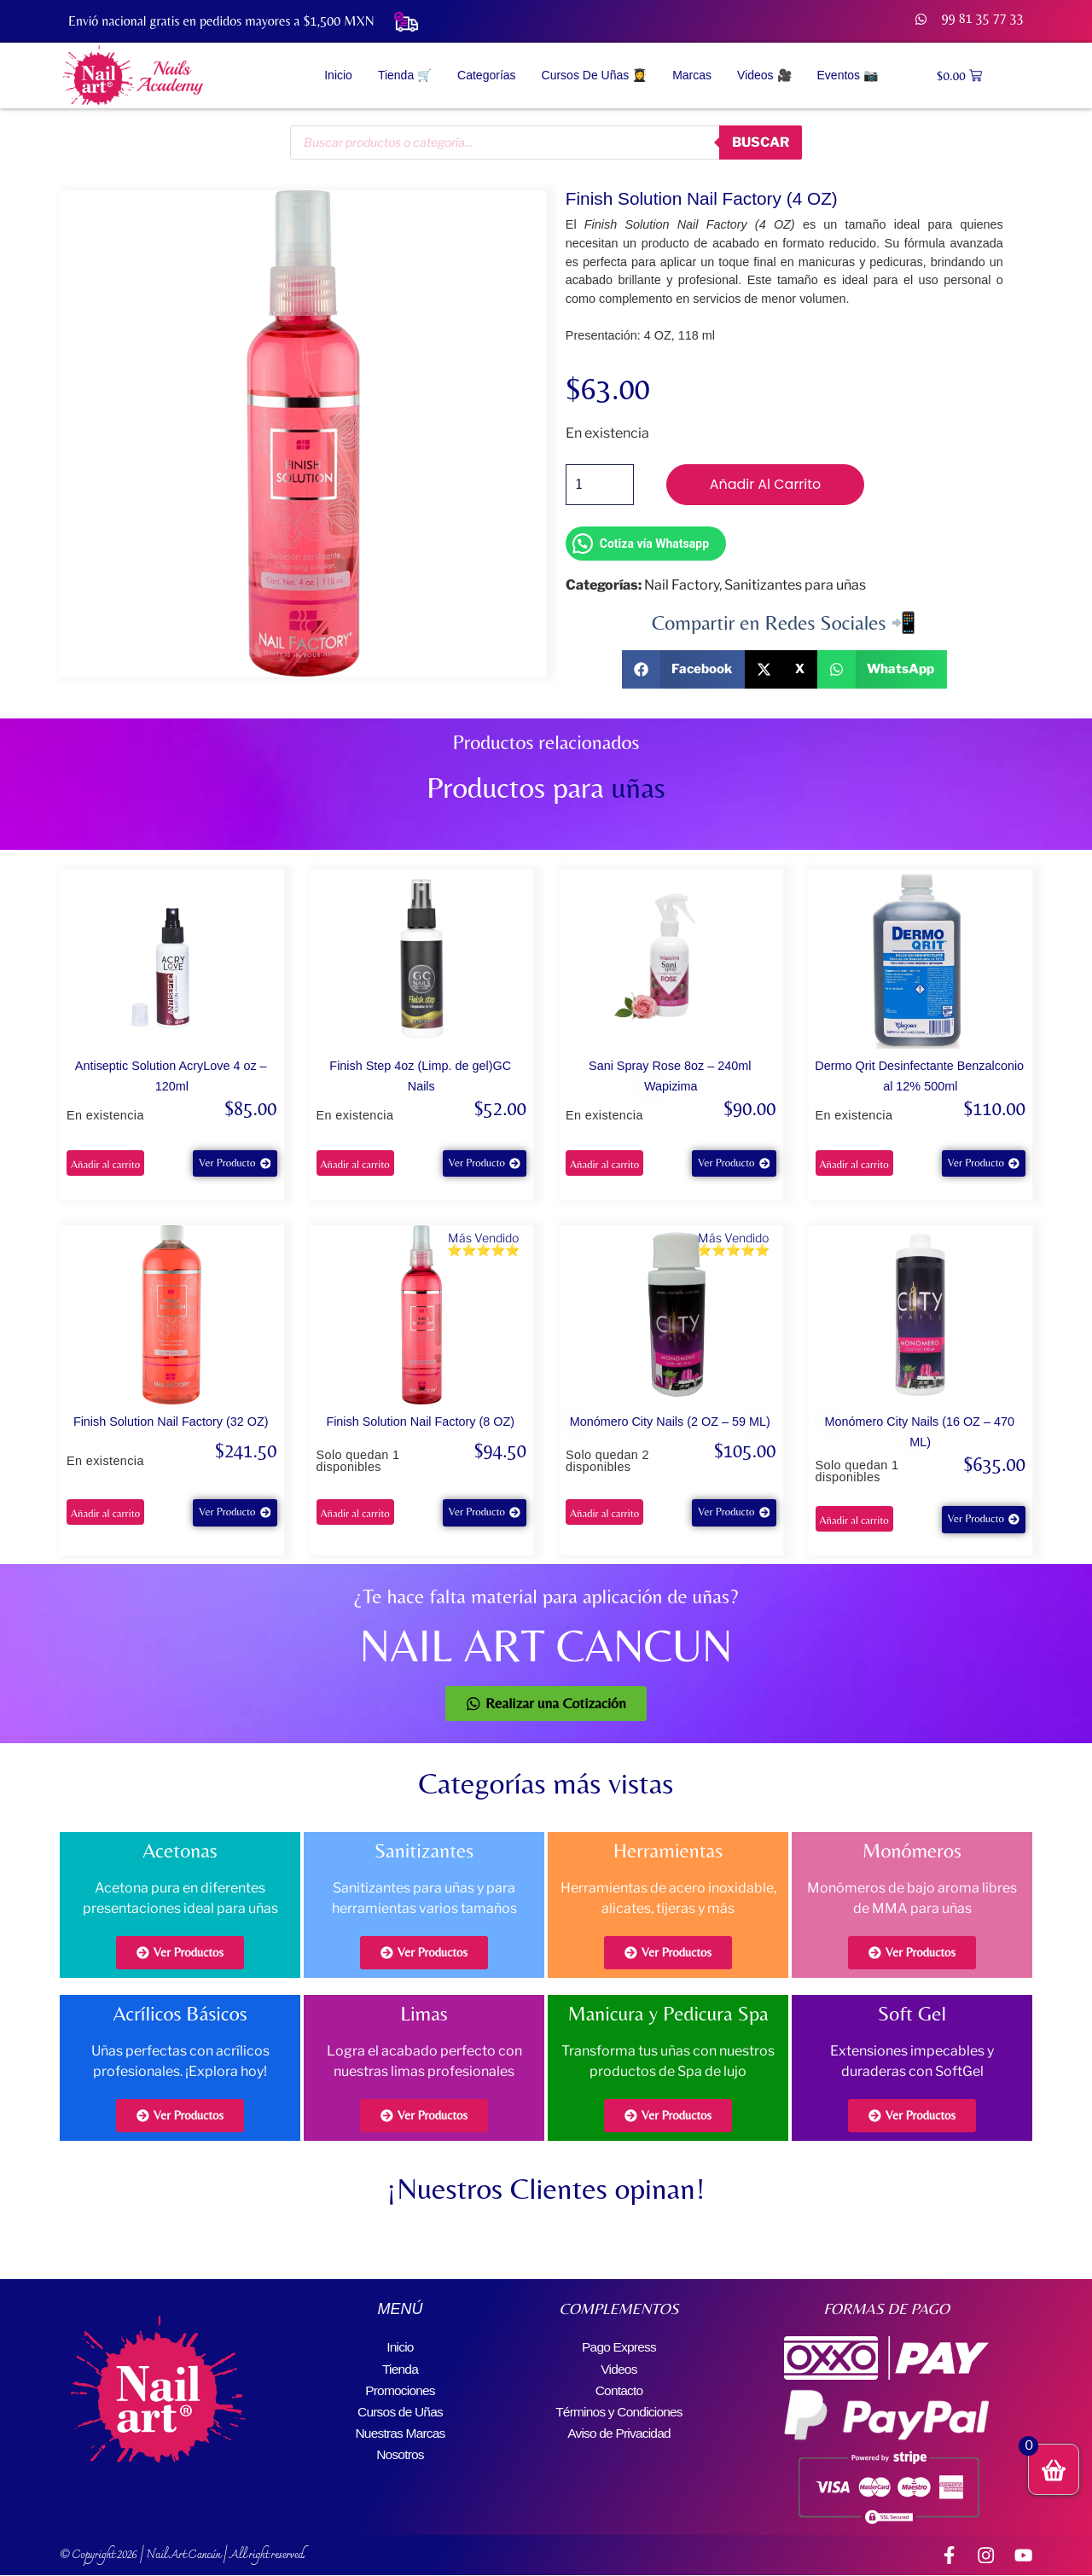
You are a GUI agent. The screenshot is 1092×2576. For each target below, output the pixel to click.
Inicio (338, 75)
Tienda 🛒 (405, 75)
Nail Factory (681, 585)
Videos (619, 2367)
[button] (684, 669)
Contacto (619, 2388)
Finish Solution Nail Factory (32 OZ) (171, 1421)
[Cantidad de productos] (600, 484)
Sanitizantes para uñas (795, 585)
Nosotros (400, 2449)
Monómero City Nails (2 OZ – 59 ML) (670, 1421)
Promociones (400, 2388)
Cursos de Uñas (400, 2408)
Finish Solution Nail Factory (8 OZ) (420, 1421)
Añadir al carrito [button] (105, 1164)
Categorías (486, 75)
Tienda (400, 2367)
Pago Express (618, 2347)
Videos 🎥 (764, 75)
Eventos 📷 (847, 75)
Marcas (692, 75)
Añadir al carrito (766, 484)
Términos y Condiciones (618, 2408)
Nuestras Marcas (400, 2429)
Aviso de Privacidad (619, 2429)
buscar (758, 142)
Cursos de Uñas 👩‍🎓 (595, 75)
